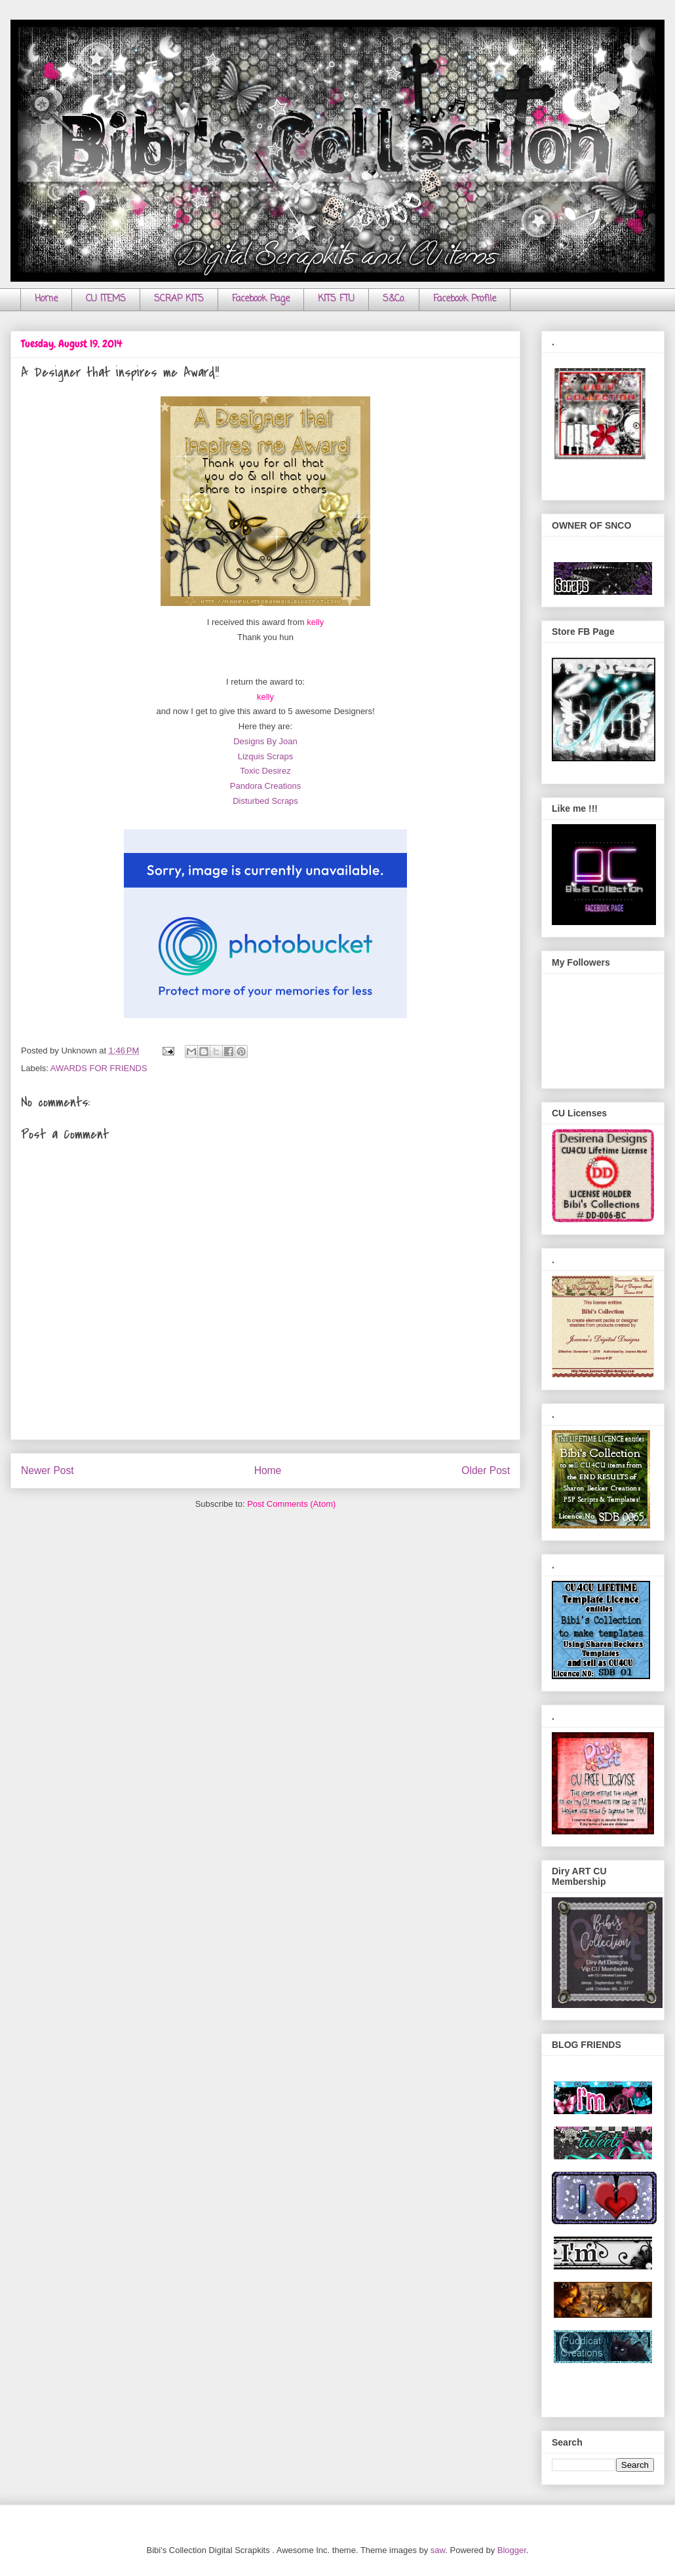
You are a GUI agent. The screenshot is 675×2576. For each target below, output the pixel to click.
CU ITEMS (106, 299)
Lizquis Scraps (266, 756)
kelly (315, 622)
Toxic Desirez (265, 771)
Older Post (485, 1470)
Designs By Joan (265, 741)
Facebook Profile (464, 299)
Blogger (511, 2550)
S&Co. (394, 299)
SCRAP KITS (179, 299)
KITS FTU (336, 299)
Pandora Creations (265, 786)
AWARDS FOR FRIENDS (98, 1068)
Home (46, 299)
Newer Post (47, 1470)
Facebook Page (261, 299)
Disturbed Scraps (265, 801)
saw (438, 2550)
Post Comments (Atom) (291, 1504)
